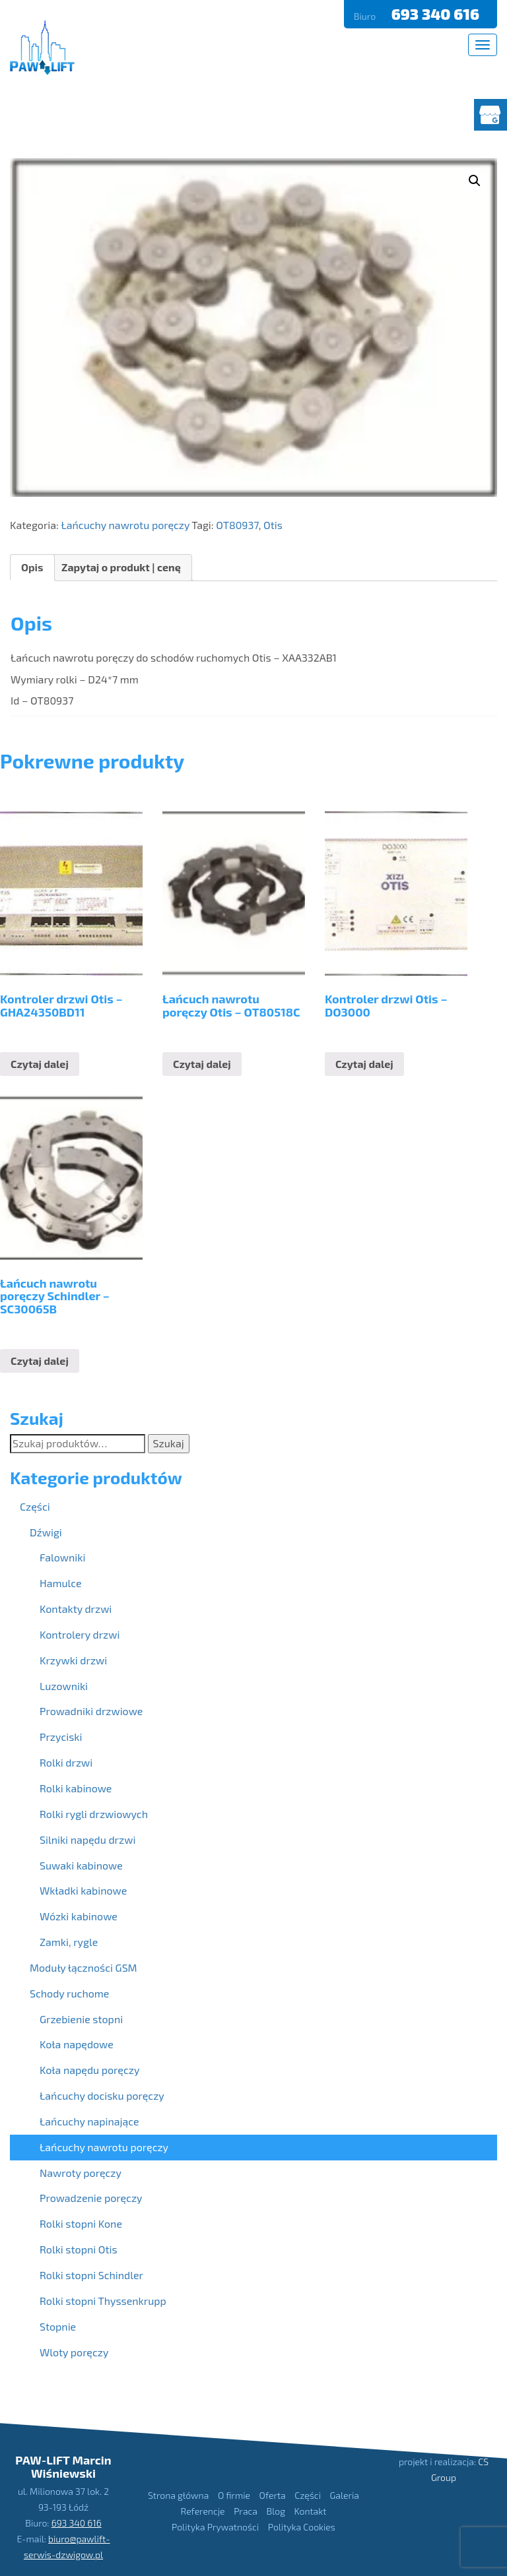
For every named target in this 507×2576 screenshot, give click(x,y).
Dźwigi (46, 1532)
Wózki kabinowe (79, 1916)
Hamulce (61, 1583)
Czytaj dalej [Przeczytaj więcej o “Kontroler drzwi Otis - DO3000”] (364, 1063)
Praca (245, 2511)
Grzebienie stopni (81, 2019)
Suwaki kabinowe (81, 1865)
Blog (276, 2511)
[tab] (32, 567)
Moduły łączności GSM (83, 1967)
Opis (32, 567)
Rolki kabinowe (76, 1788)
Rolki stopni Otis (79, 2249)
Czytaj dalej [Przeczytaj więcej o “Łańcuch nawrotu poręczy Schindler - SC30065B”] (40, 1360)
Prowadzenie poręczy (91, 2197)
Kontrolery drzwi (79, 1634)
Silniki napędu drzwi (87, 1839)
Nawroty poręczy (80, 2172)
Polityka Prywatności (215, 2526)
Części (35, 1506)
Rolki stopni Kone (81, 2223)
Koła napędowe (77, 2044)
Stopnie (58, 2326)
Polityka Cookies (301, 2526)
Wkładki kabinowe (83, 1890)
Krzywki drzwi (73, 1660)
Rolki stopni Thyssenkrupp (103, 2300)
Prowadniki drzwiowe (91, 1711)
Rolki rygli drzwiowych (94, 1813)
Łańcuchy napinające (89, 2121)
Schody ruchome (69, 1993)
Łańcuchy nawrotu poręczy (125, 524)
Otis (273, 524)
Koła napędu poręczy (89, 2069)
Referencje (203, 2511)
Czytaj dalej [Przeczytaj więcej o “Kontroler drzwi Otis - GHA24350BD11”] (40, 1063)
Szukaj (168, 1443)
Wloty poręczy (74, 2352)
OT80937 (237, 524)
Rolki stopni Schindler (91, 2275)
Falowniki (62, 1557)
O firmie (234, 2495)
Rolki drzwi (66, 1762)
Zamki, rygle (69, 1941)
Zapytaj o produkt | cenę (121, 567)
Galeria (344, 2495)
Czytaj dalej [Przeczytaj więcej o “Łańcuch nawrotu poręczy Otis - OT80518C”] (202, 1063)
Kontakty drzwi (76, 1608)
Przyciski (61, 1736)
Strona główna (178, 2495)
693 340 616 (437, 14)
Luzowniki (64, 1686)
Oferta (272, 2495)
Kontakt (310, 2511)
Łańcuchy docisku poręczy (102, 2095)
